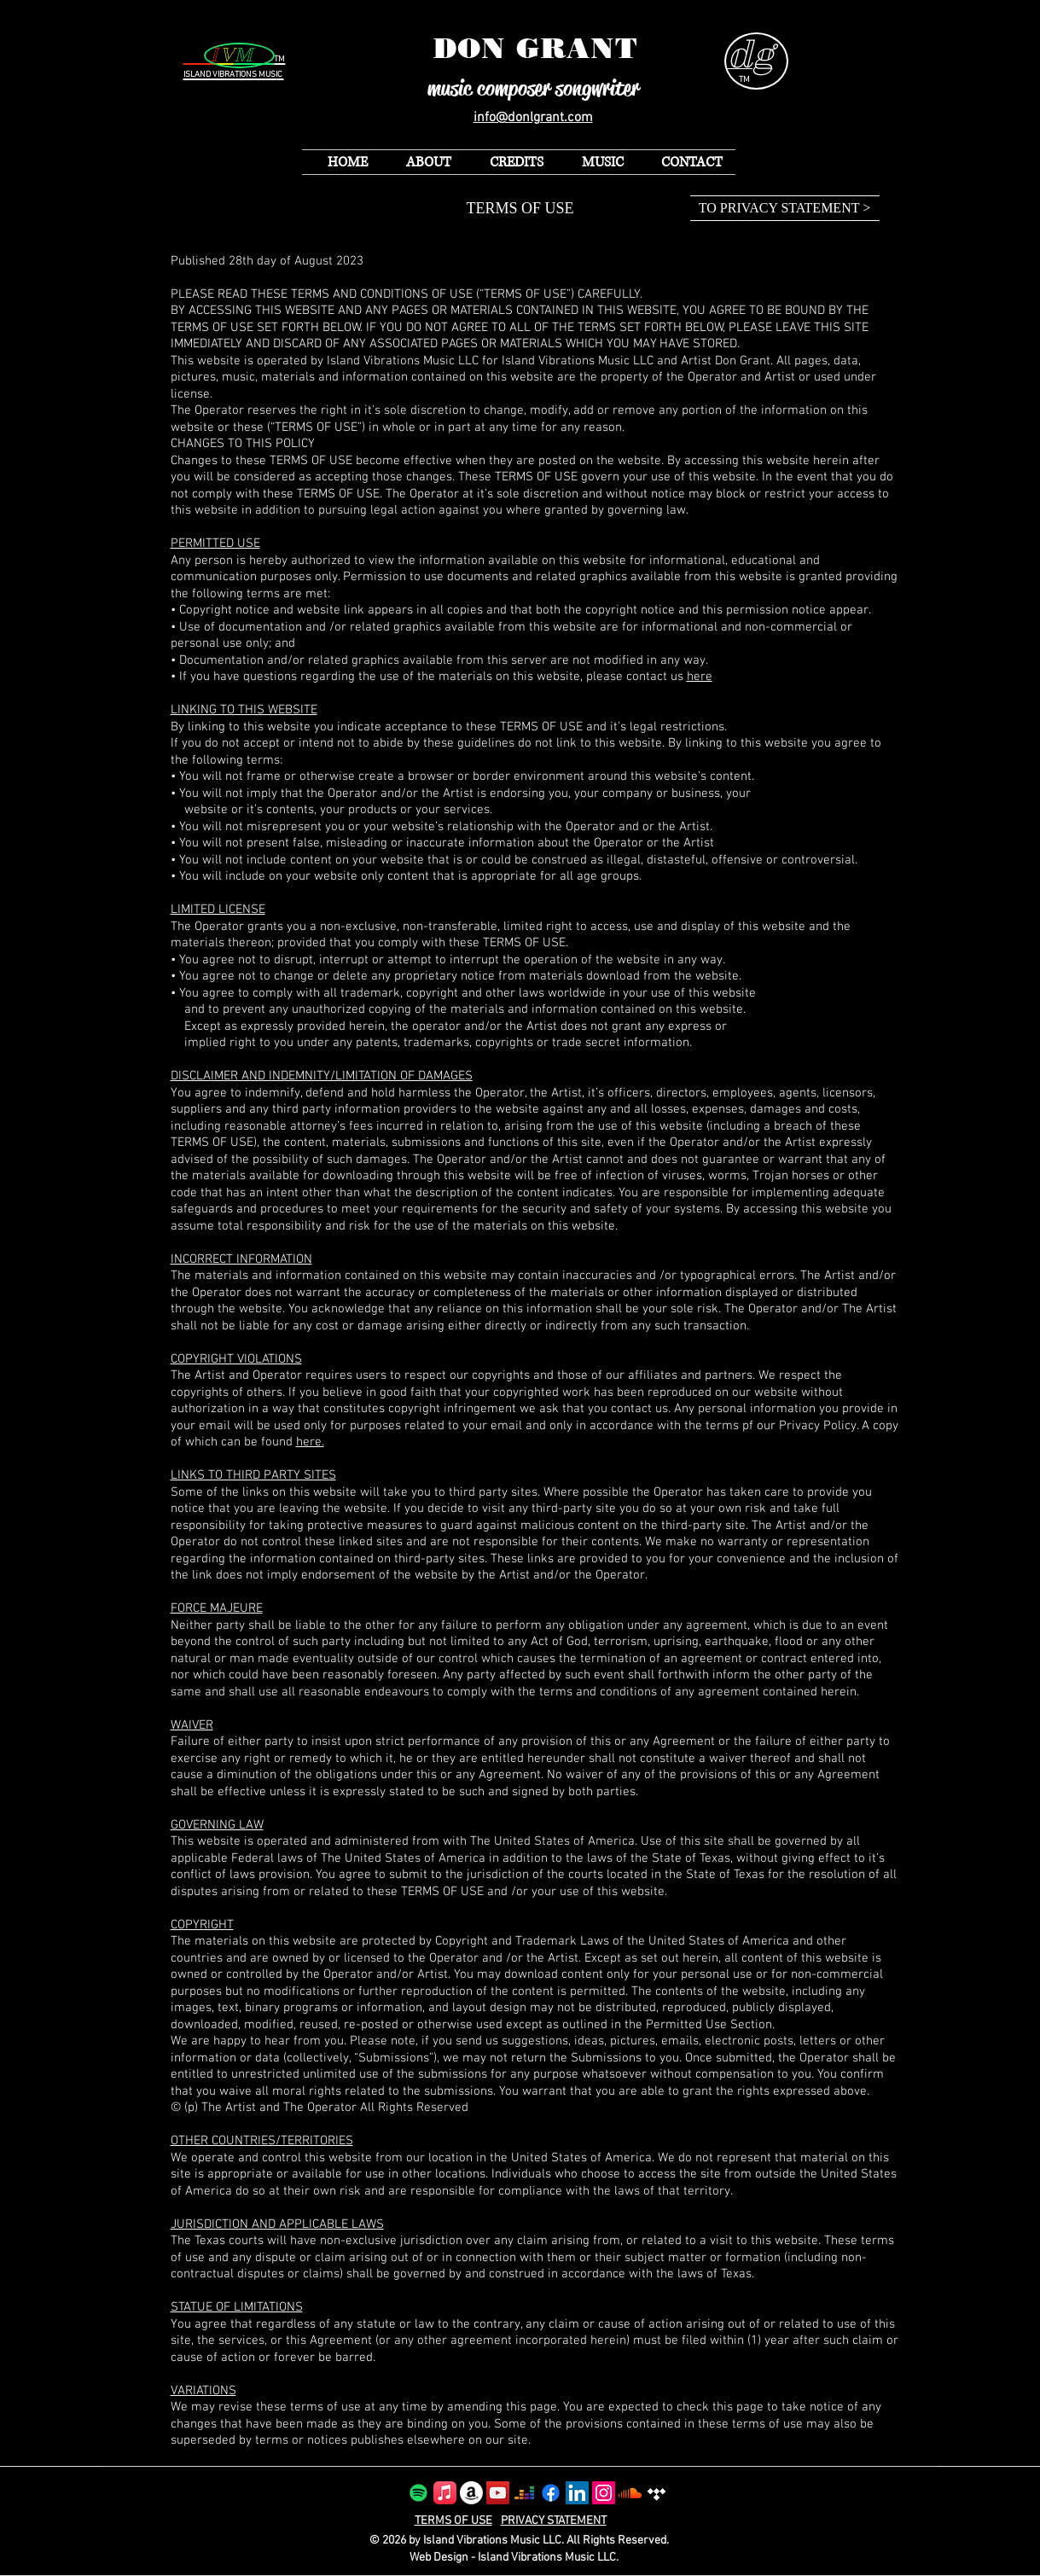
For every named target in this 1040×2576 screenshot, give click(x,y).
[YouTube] (497, 2492)
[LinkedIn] (577, 2492)
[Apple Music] (444, 2492)
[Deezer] (524, 2492)
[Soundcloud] (630, 2492)
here (699, 676)
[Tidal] (656, 2492)
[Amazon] (471, 2492)
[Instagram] (603, 2492)
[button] (596, 162)
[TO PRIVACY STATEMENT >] (785, 208)
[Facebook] (550, 2492)
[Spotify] (418, 2492)
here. (310, 1442)
